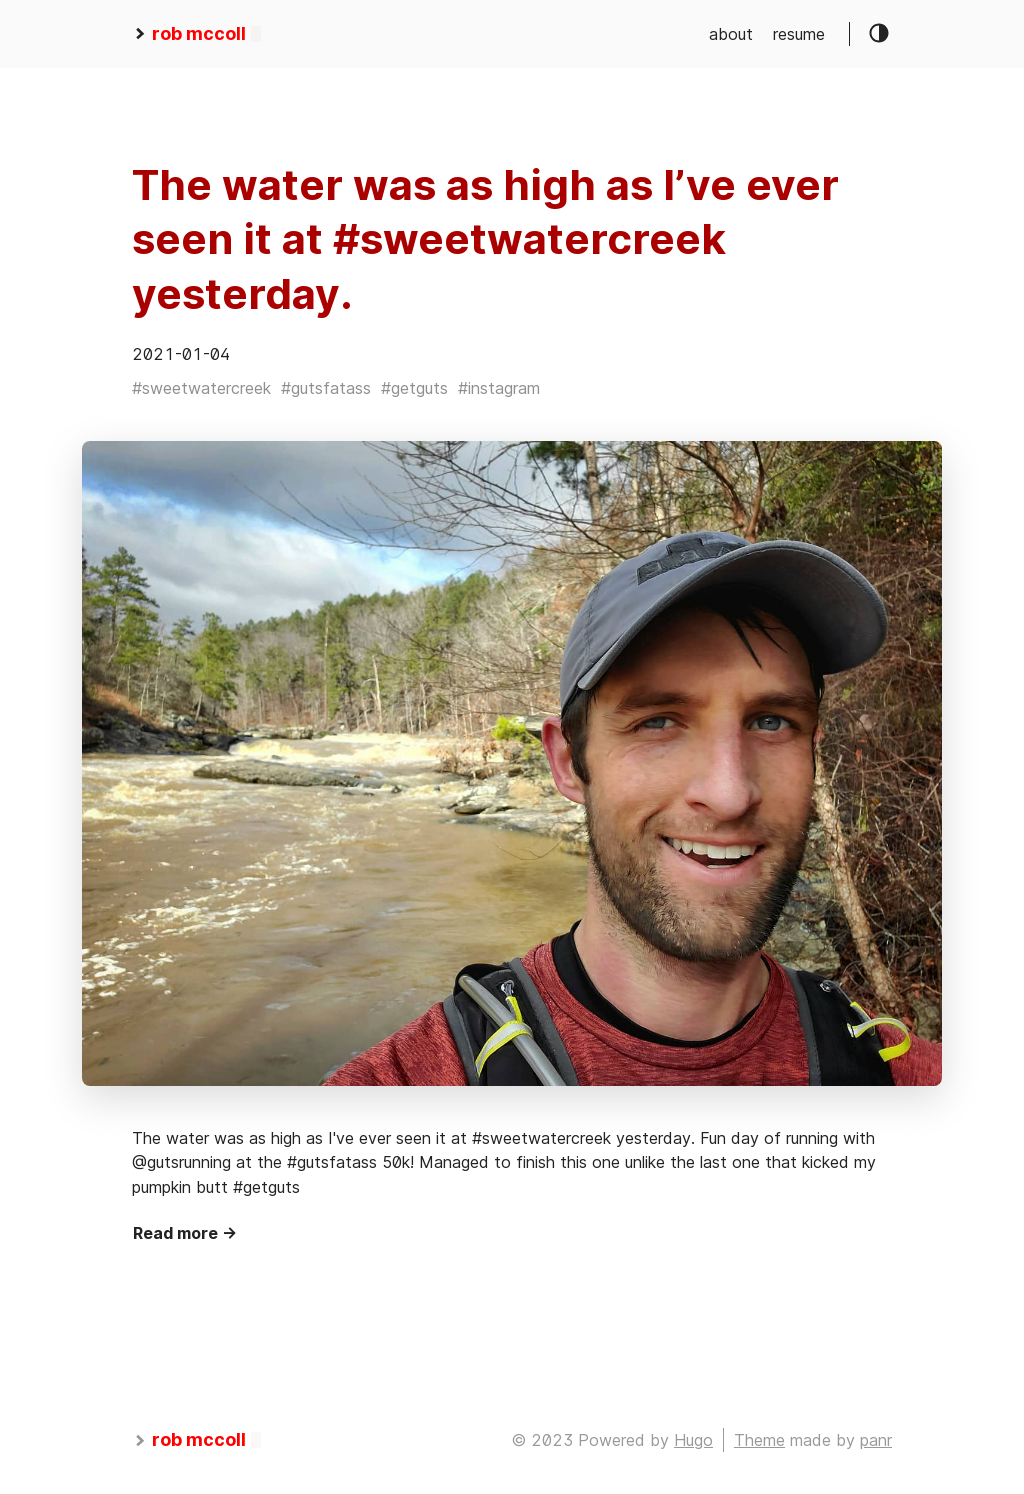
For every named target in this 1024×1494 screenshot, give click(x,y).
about (731, 34)
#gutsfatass (326, 388)
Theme (759, 1440)
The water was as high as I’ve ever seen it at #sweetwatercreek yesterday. (485, 239)
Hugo (693, 1440)
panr (876, 1440)
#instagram (499, 388)
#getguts (414, 388)
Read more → (185, 1233)
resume (799, 34)
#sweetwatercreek (201, 388)
